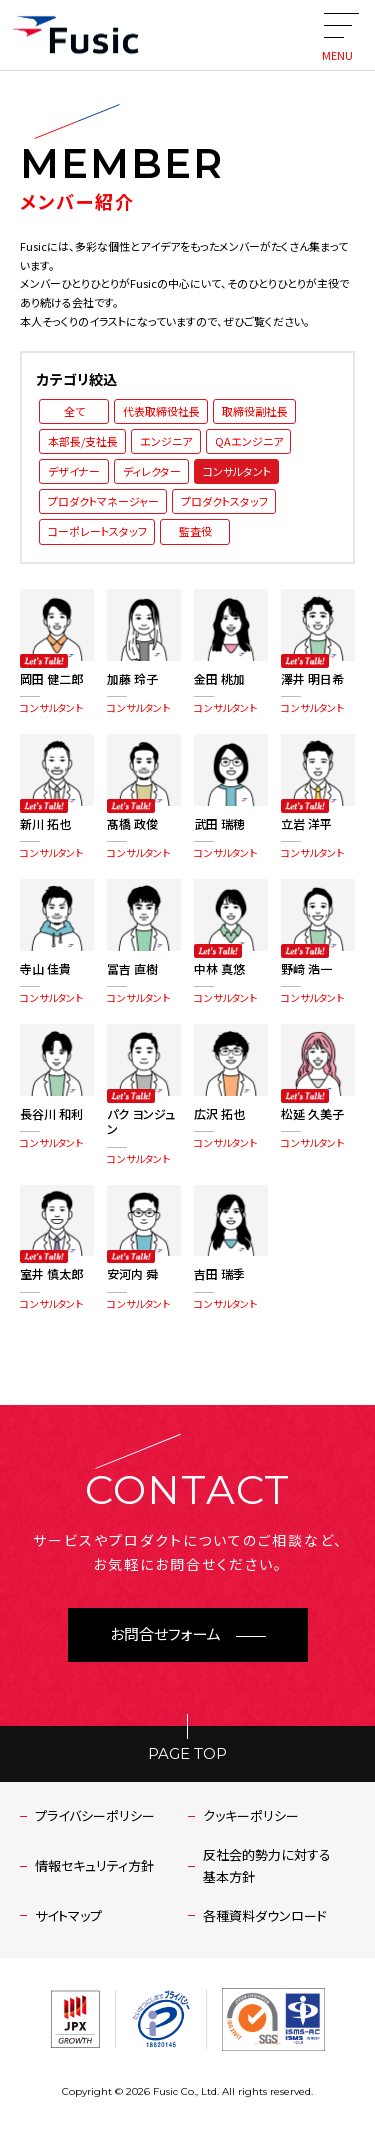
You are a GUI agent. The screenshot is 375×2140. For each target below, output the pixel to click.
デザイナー (74, 471)
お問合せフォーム (165, 1634)
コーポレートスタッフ (97, 531)
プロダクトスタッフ (224, 501)
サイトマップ (68, 1915)
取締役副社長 (255, 411)
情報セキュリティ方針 (94, 1865)
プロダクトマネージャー (103, 501)
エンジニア (166, 441)
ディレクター (152, 471)
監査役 (195, 531)
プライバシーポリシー (95, 1815)
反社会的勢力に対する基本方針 (267, 1865)
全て (74, 411)
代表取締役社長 (161, 411)
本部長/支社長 (83, 441)
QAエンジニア (249, 441)
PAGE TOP (187, 1753)
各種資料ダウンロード (265, 1915)
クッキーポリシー (251, 1815)
